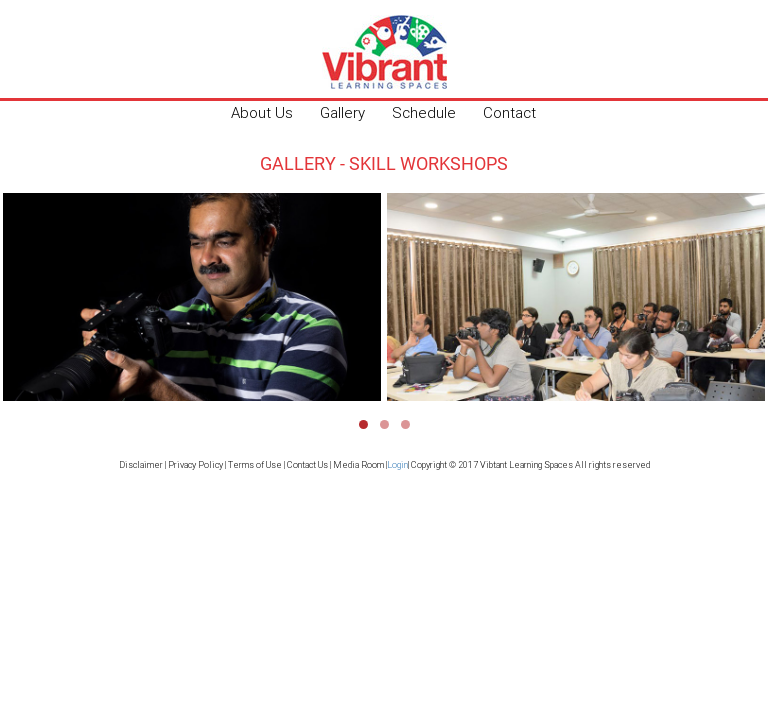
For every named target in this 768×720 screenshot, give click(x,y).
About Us (262, 112)
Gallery (342, 112)
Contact (509, 112)
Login (397, 465)
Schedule (424, 112)
